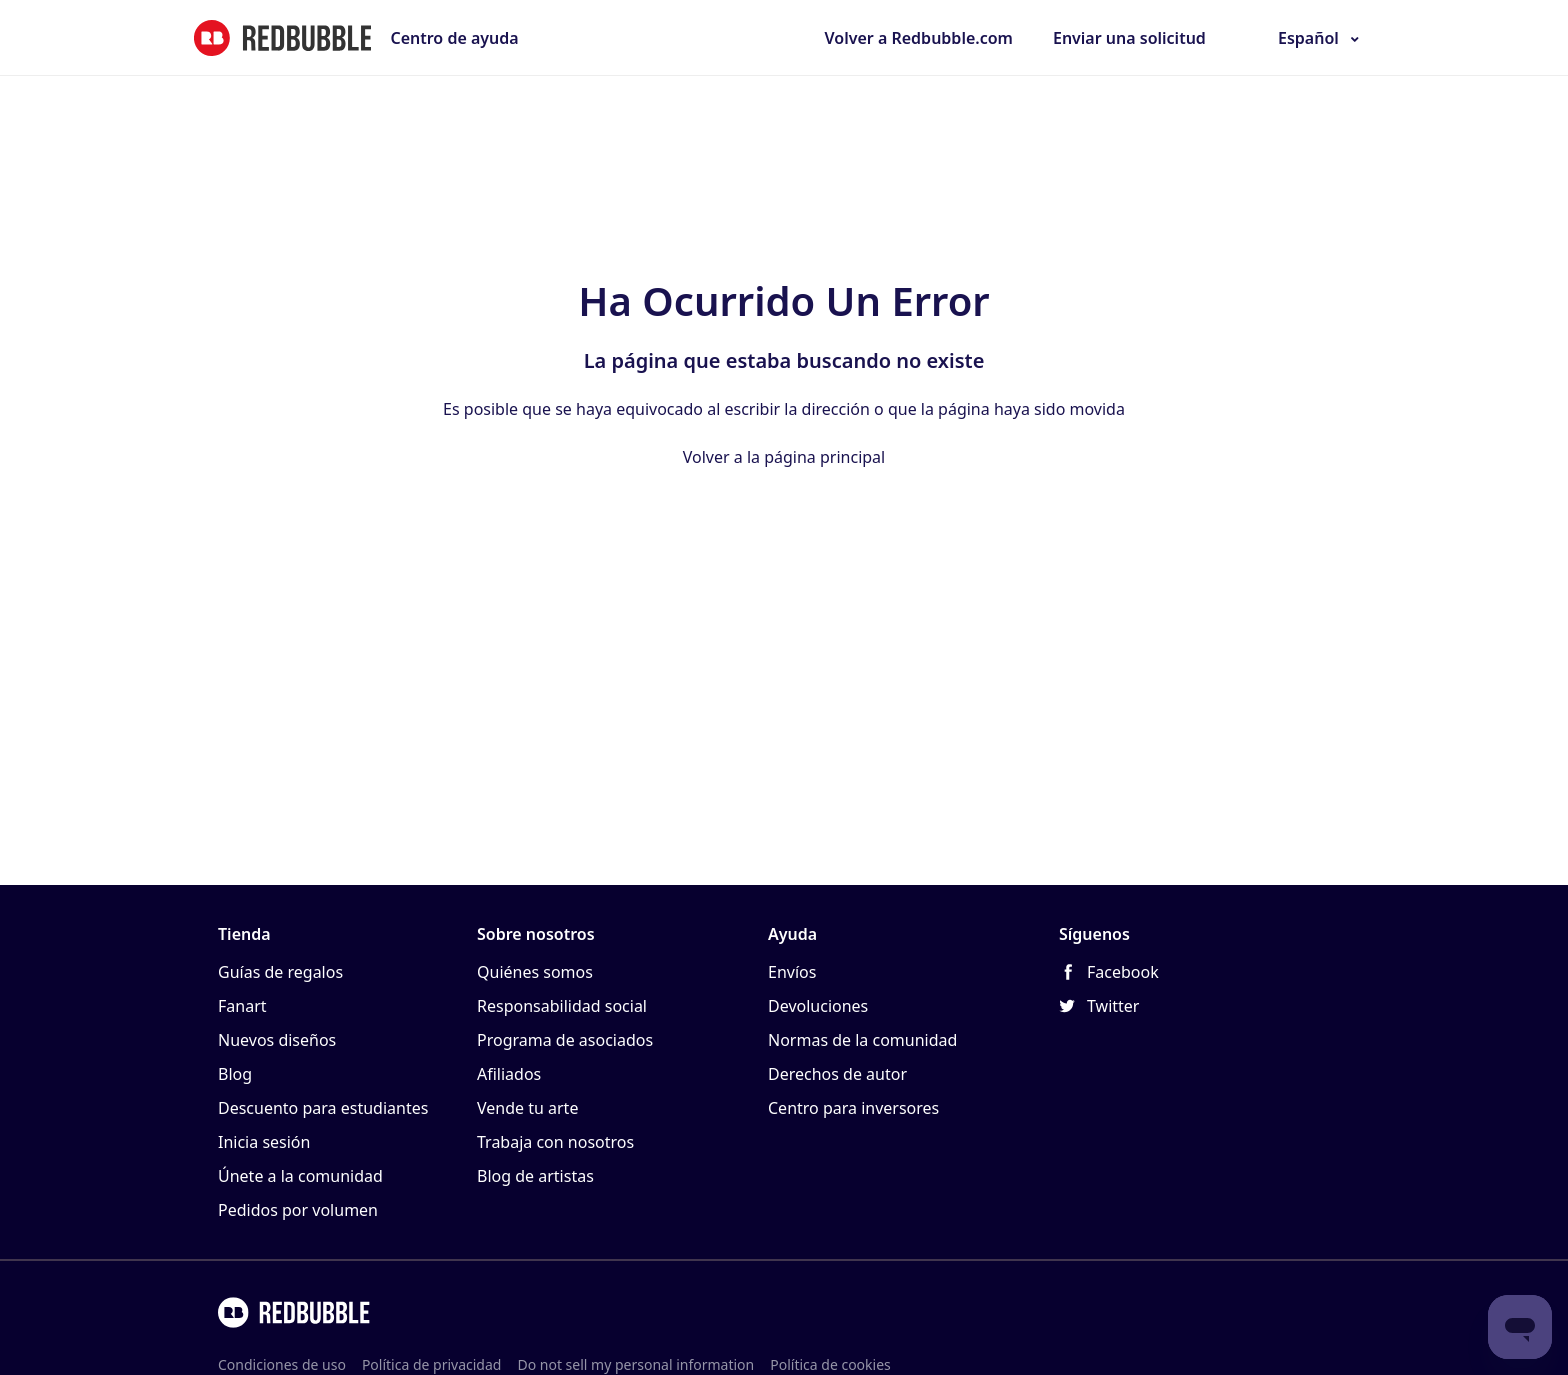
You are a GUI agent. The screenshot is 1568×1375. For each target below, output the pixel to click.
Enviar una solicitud (1129, 38)
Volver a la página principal (784, 457)
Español (1308, 38)
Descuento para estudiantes (323, 1108)
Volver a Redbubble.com (919, 38)
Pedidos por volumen (298, 1210)
